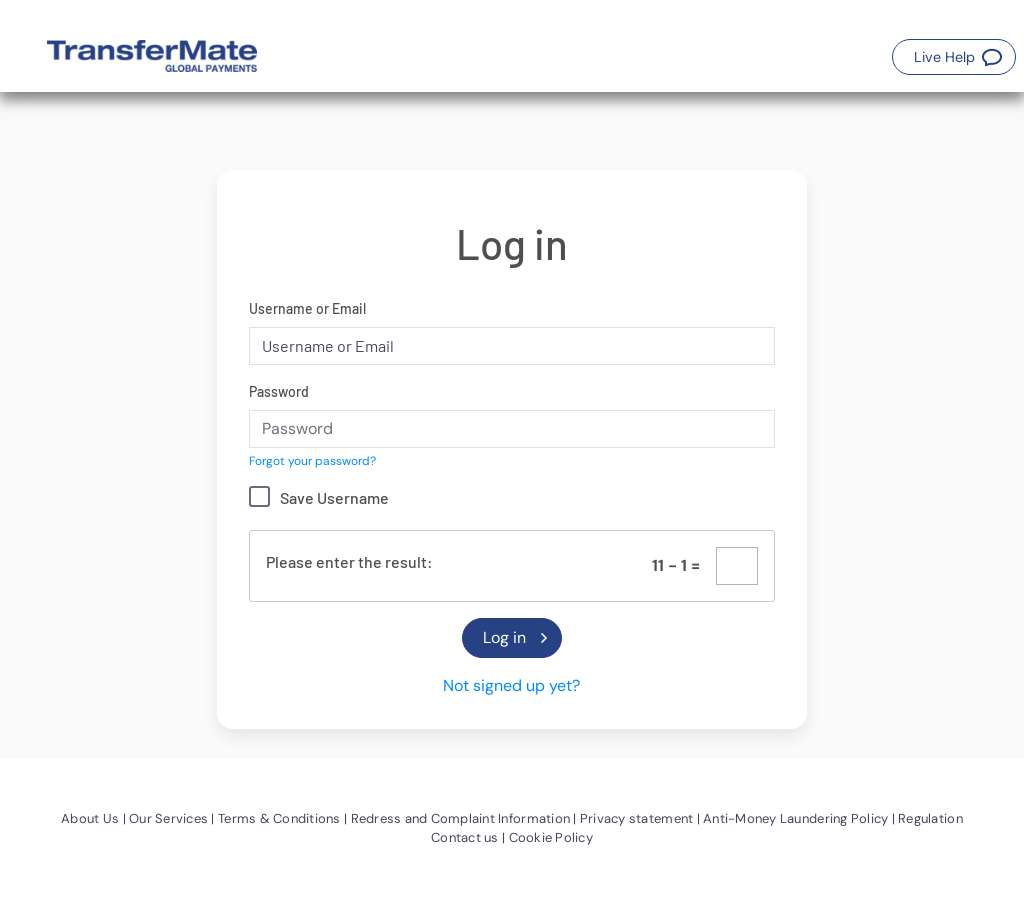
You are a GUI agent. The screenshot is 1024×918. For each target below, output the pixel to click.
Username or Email (307, 308)
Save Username (334, 497)
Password (279, 391)
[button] (954, 57)
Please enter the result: (349, 561)
